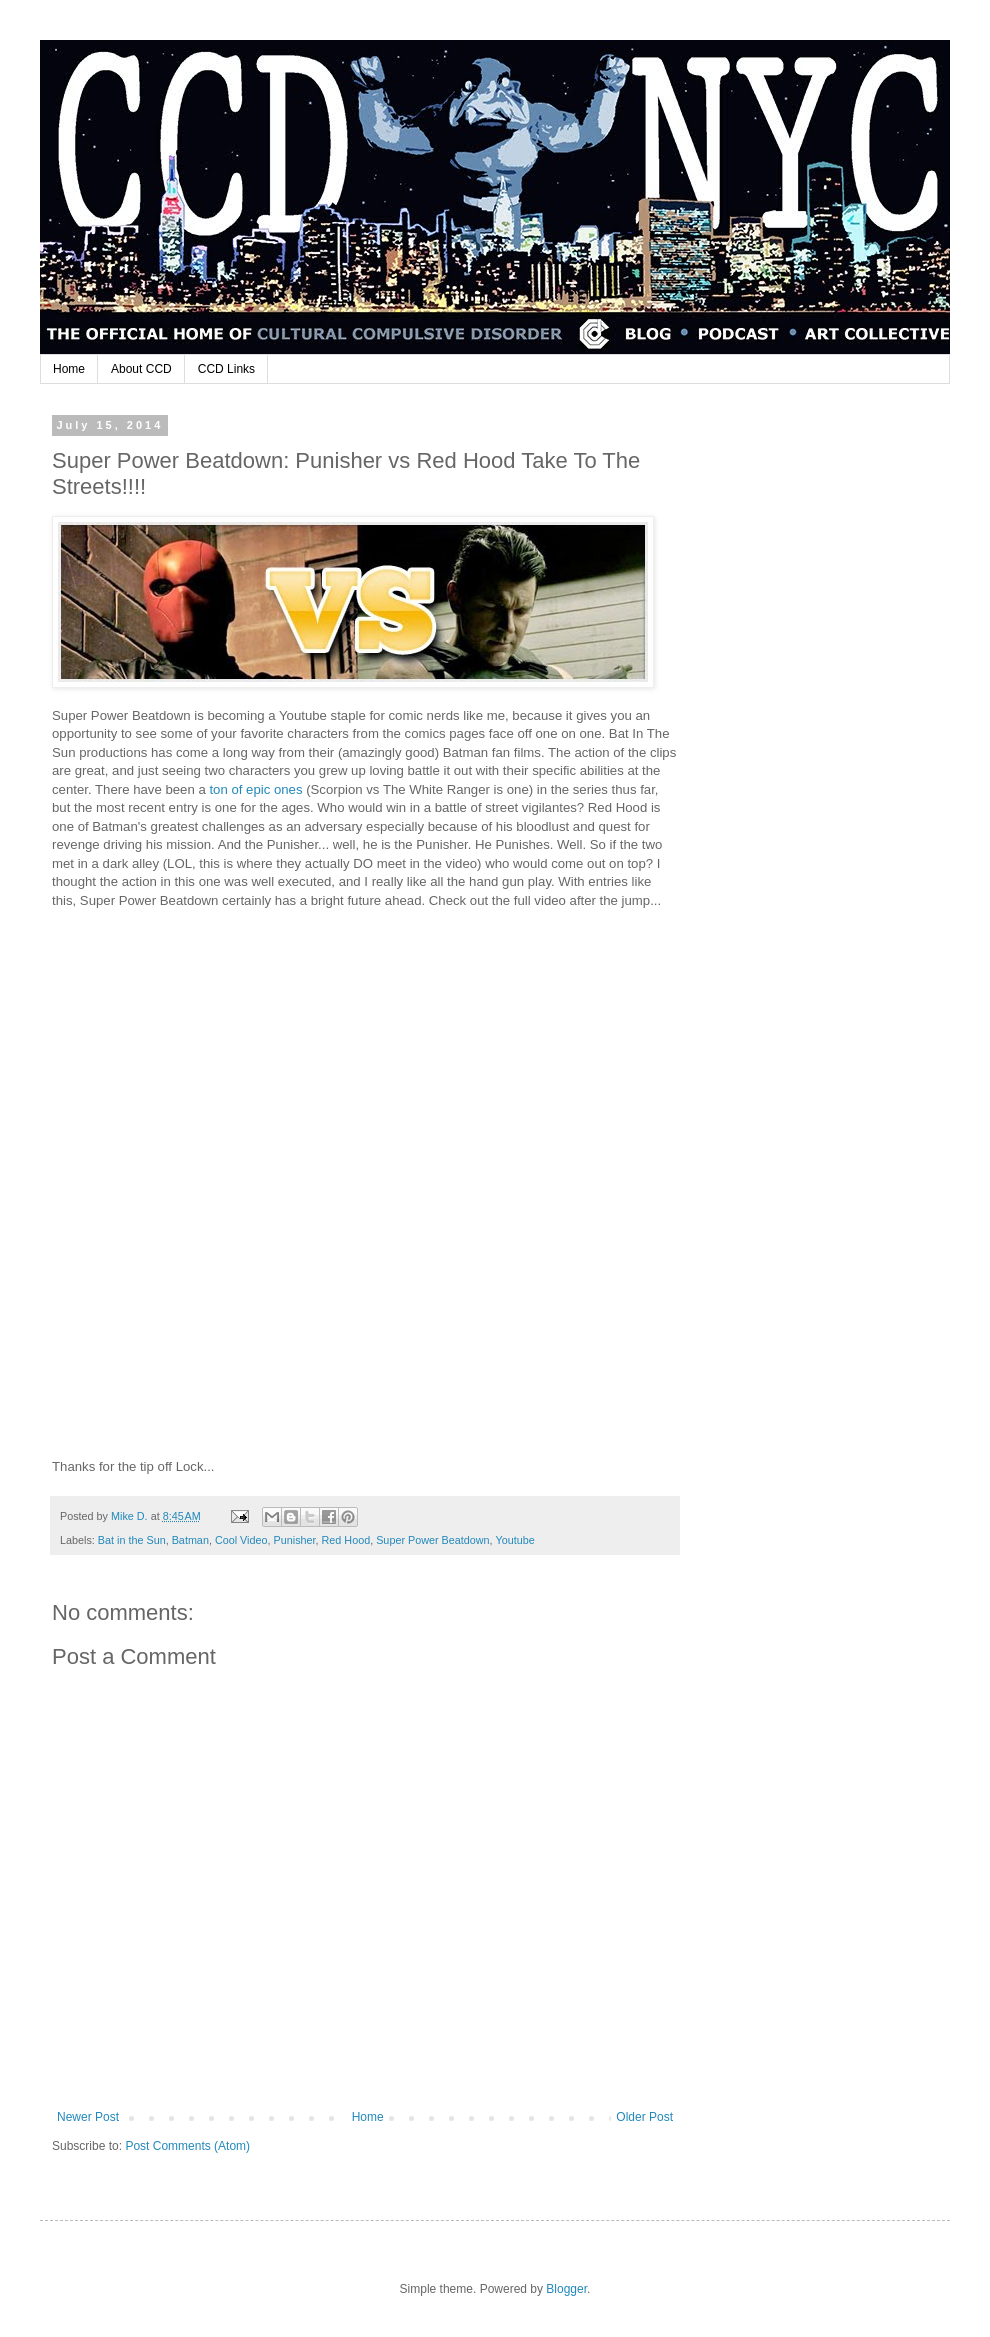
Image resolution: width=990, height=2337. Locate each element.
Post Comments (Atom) (187, 2146)
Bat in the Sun (132, 1540)
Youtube (514, 1540)
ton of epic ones (257, 789)
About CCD (141, 369)
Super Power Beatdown (432, 1540)
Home (69, 369)
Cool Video (241, 1540)
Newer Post (88, 2117)
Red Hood (346, 1540)
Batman (190, 1540)
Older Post (644, 2117)
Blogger (566, 2289)
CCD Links (226, 369)
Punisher (295, 1540)
